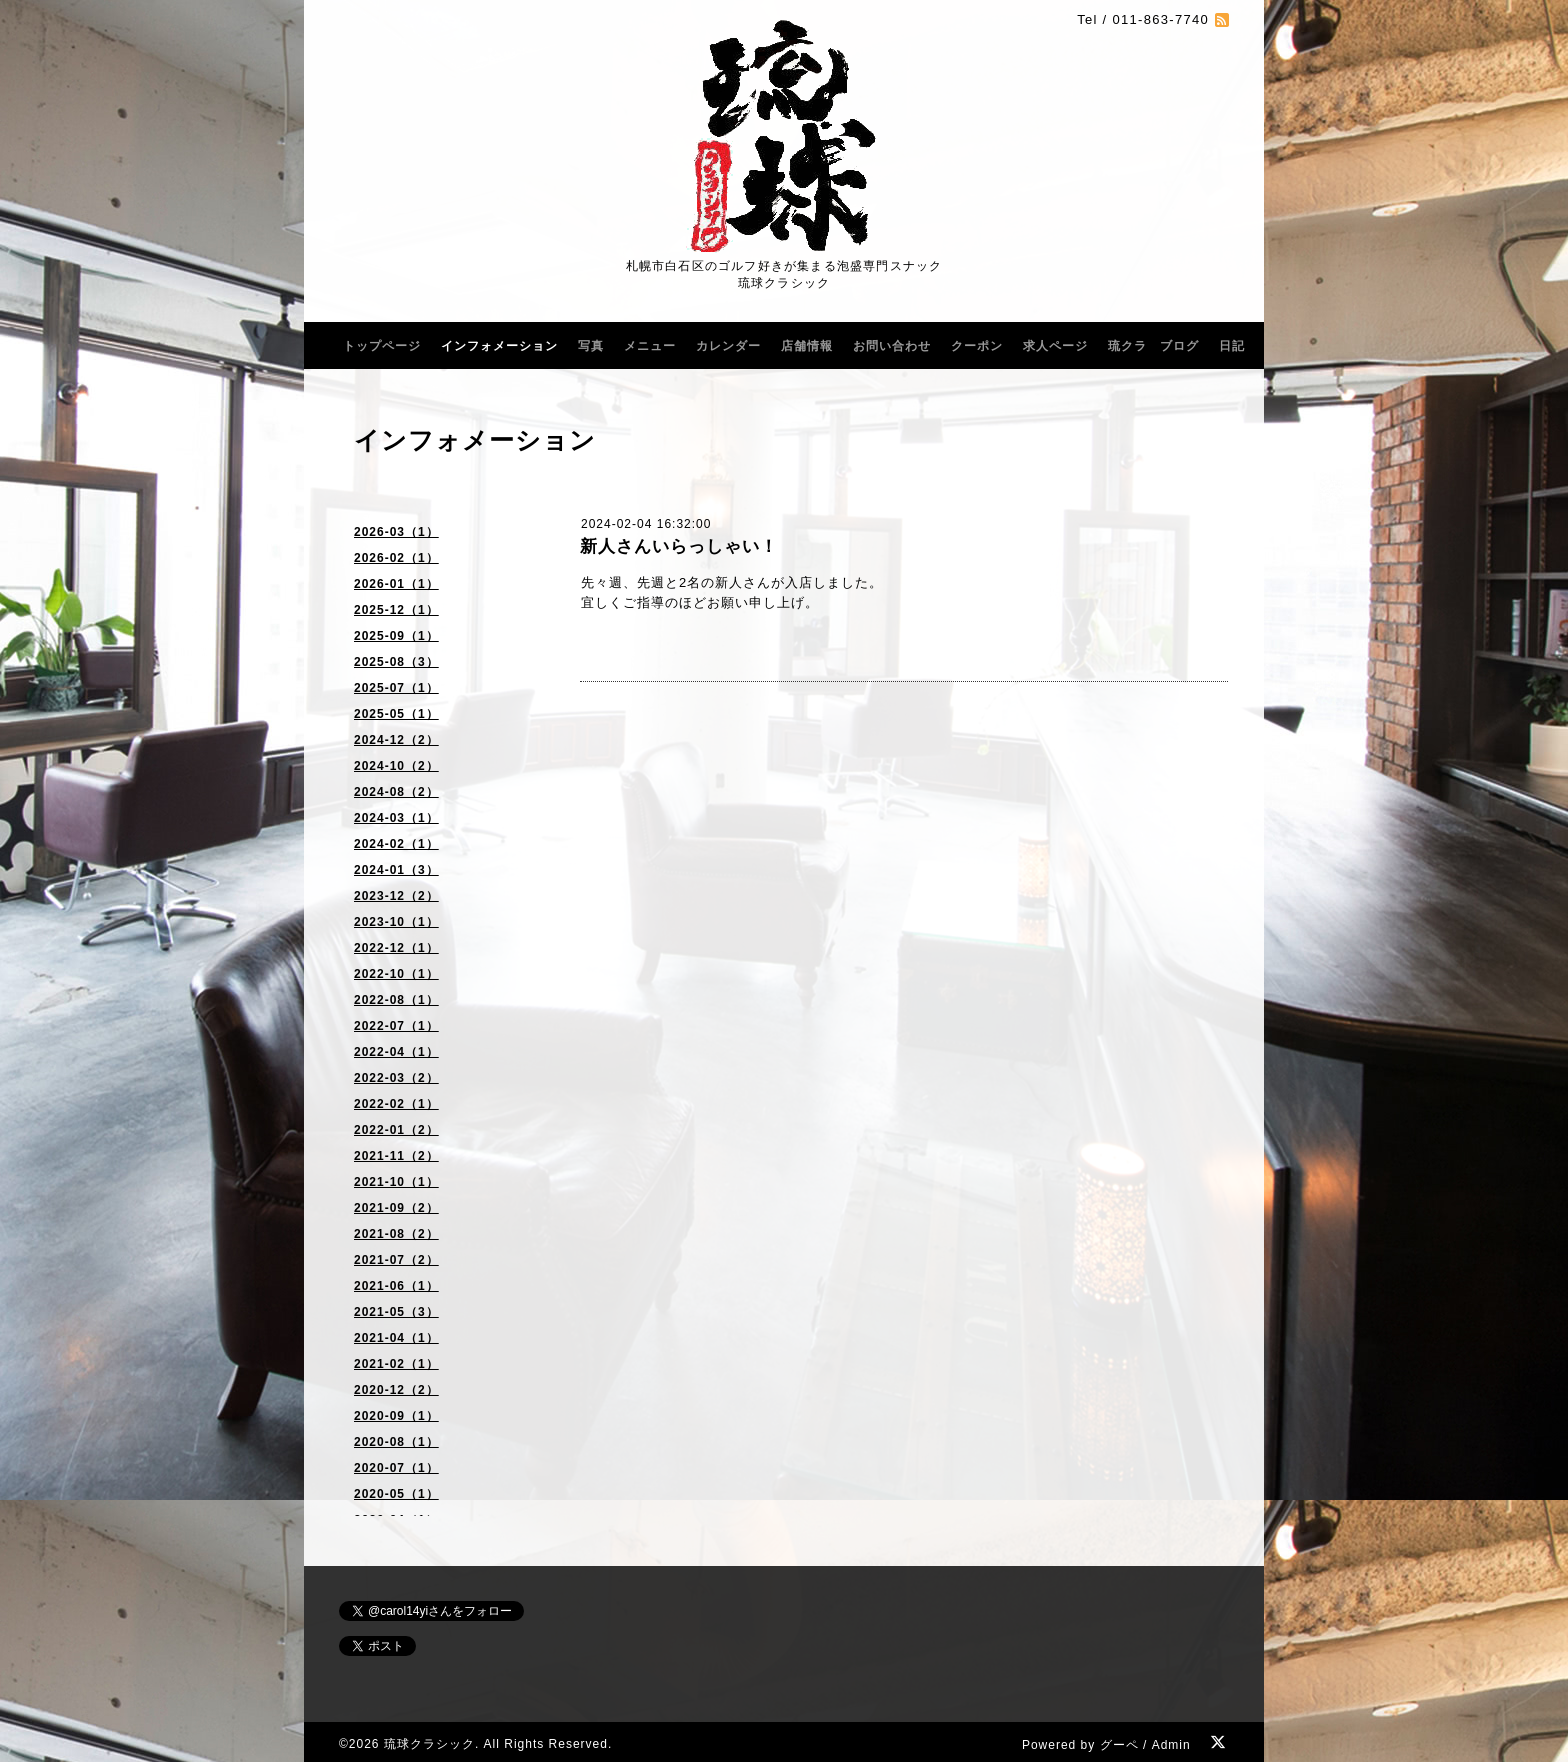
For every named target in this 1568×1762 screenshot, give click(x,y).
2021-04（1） (396, 1338)
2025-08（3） (396, 662)
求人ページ (1055, 346)
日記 (1232, 346)
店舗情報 (807, 346)
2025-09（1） (396, 636)
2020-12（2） (396, 1390)
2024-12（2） (396, 740)
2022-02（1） (396, 1104)
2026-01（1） (396, 584)
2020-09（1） (396, 1416)
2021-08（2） (396, 1234)
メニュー (650, 346)
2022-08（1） (396, 1000)
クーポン (977, 346)
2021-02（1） (396, 1364)
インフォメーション (499, 346)
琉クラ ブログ (1153, 346)
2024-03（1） (396, 818)
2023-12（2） (396, 896)
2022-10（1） (396, 974)
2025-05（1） (396, 714)
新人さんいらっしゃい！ (679, 546)
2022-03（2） (396, 1078)
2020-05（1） (396, 1494)
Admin (1171, 1745)
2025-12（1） (396, 610)
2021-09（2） (396, 1208)
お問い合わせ (892, 346)
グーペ (1119, 1745)
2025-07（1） (396, 688)
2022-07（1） (396, 1026)
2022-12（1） (396, 948)
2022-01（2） (396, 1130)
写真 (591, 346)
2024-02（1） (396, 844)
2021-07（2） (396, 1260)
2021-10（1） (396, 1182)
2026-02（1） (396, 558)
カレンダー (728, 346)
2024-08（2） (396, 792)
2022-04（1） (396, 1052)
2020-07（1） (396, 1468)
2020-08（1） (396, 1442)
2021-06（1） (396, 1286)
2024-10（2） (396, 766)
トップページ (382, 346)
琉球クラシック (429, 1744)
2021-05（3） (396, 1312)
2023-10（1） (396, 922)
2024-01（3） (396, 870)
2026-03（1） (396, 532)
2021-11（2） (396, 1156)
